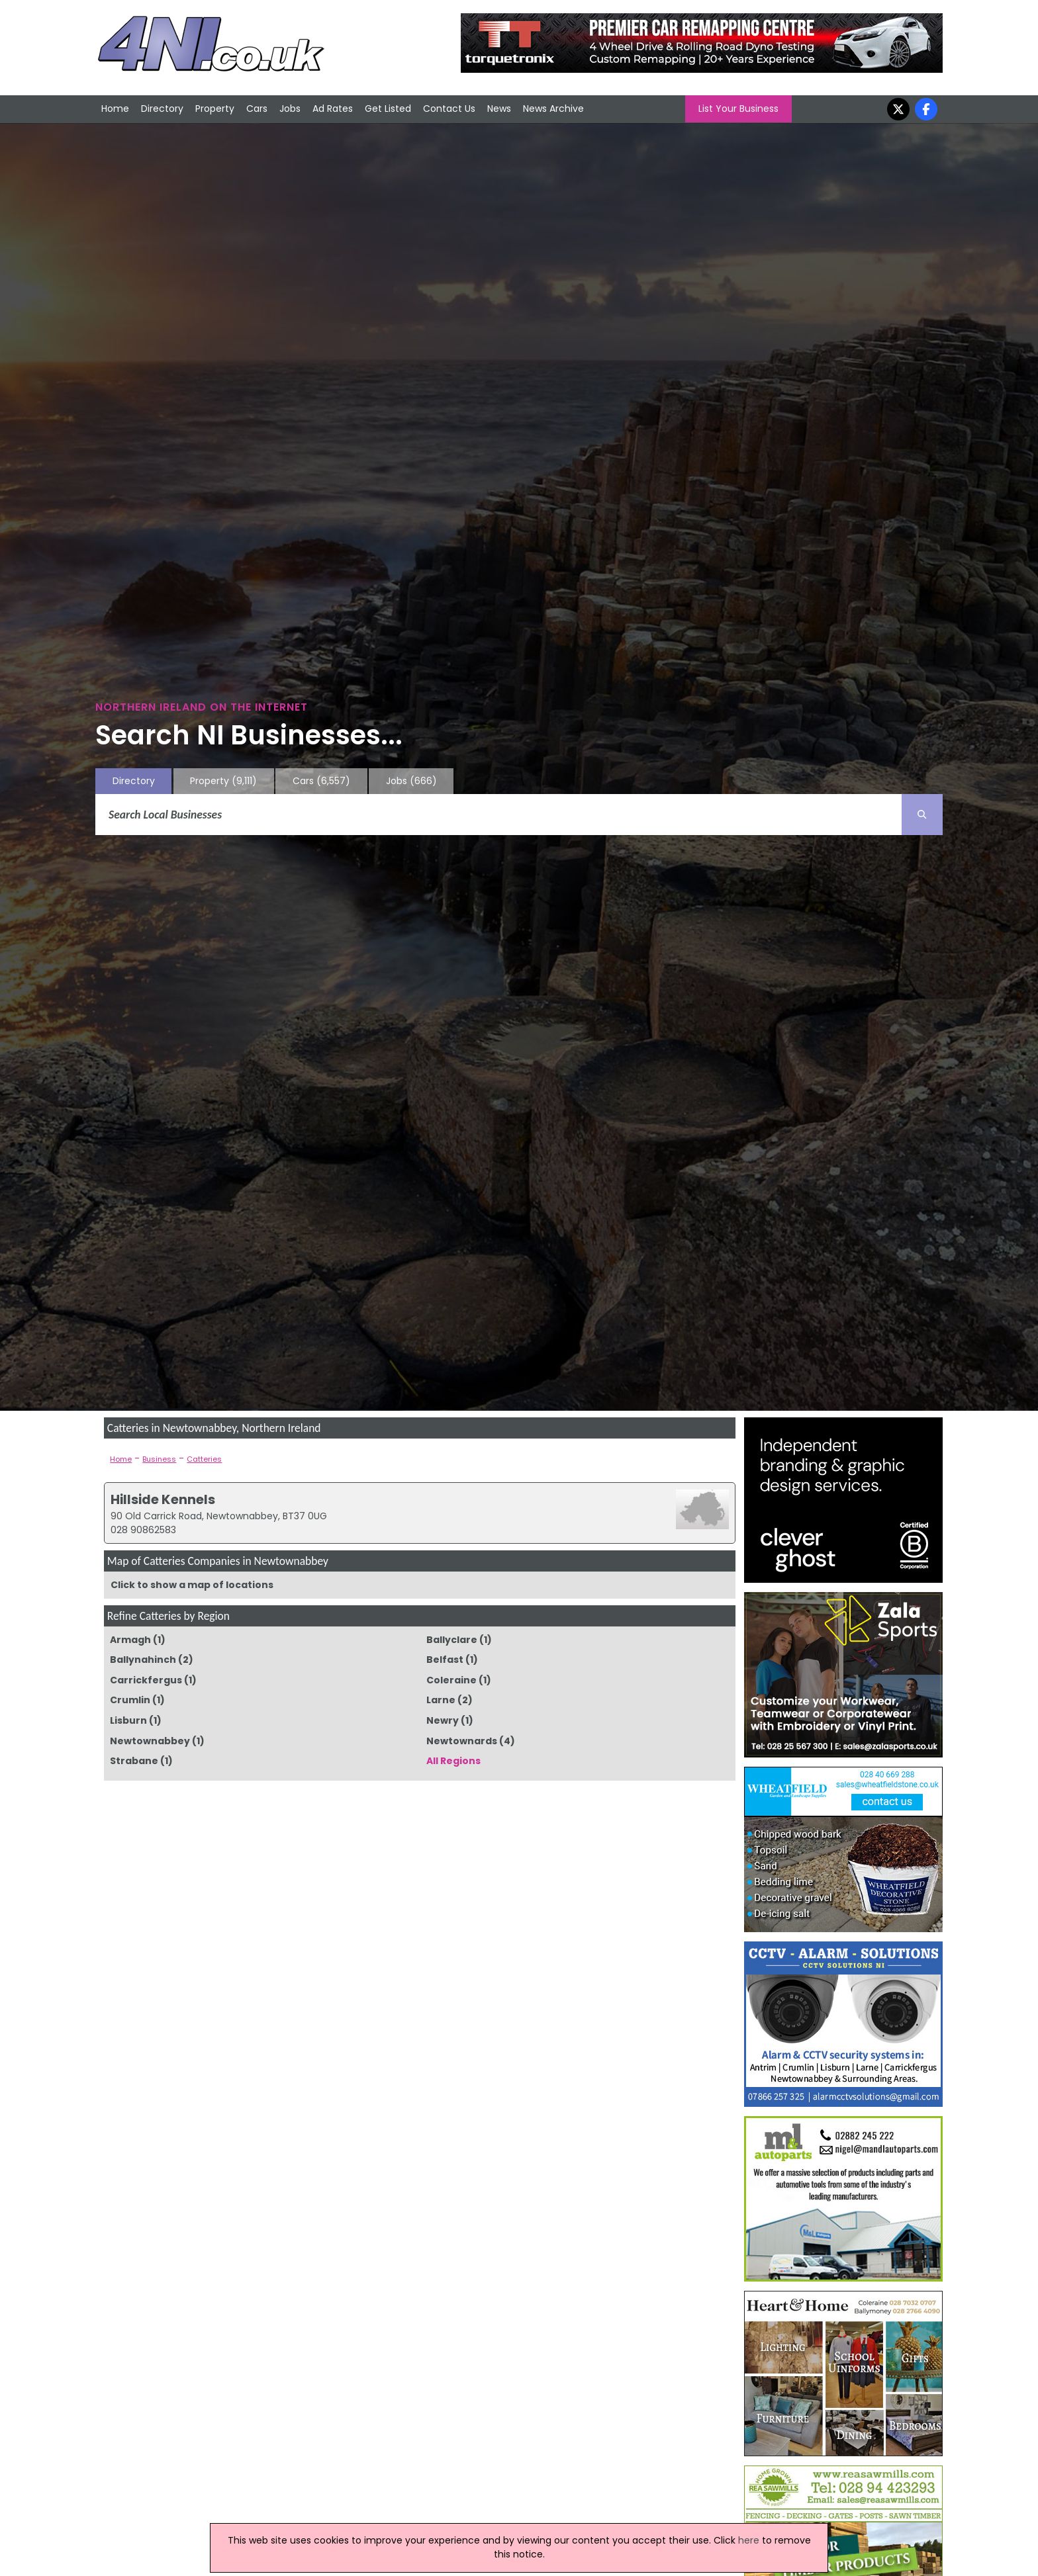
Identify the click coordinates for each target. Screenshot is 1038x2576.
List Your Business (738, 108)
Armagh (130, 1639)
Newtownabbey (150, 1741)
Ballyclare (451, 1639)
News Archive (553, 108)
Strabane (134, 1760)
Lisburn (128, 1720)
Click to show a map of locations (192, 1584)
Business (159, 1459)
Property (214, 108)
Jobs (290, 108)
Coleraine (451, 1680)
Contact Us (449, 108)
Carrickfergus (146, 1680)
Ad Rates (332, 108)
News (499, 108)
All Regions (453, 1760)
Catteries (204, 1459)
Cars (256, 108)
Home (115, 108)
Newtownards (461, 1741)
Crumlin (130, 1700)
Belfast (444, 1659)
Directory (162, 108)
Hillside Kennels (163, 1499)
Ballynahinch (143, 1659)
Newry (442, 1720)
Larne (440, 1700)
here (748, 2540)
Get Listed (388, 108)
